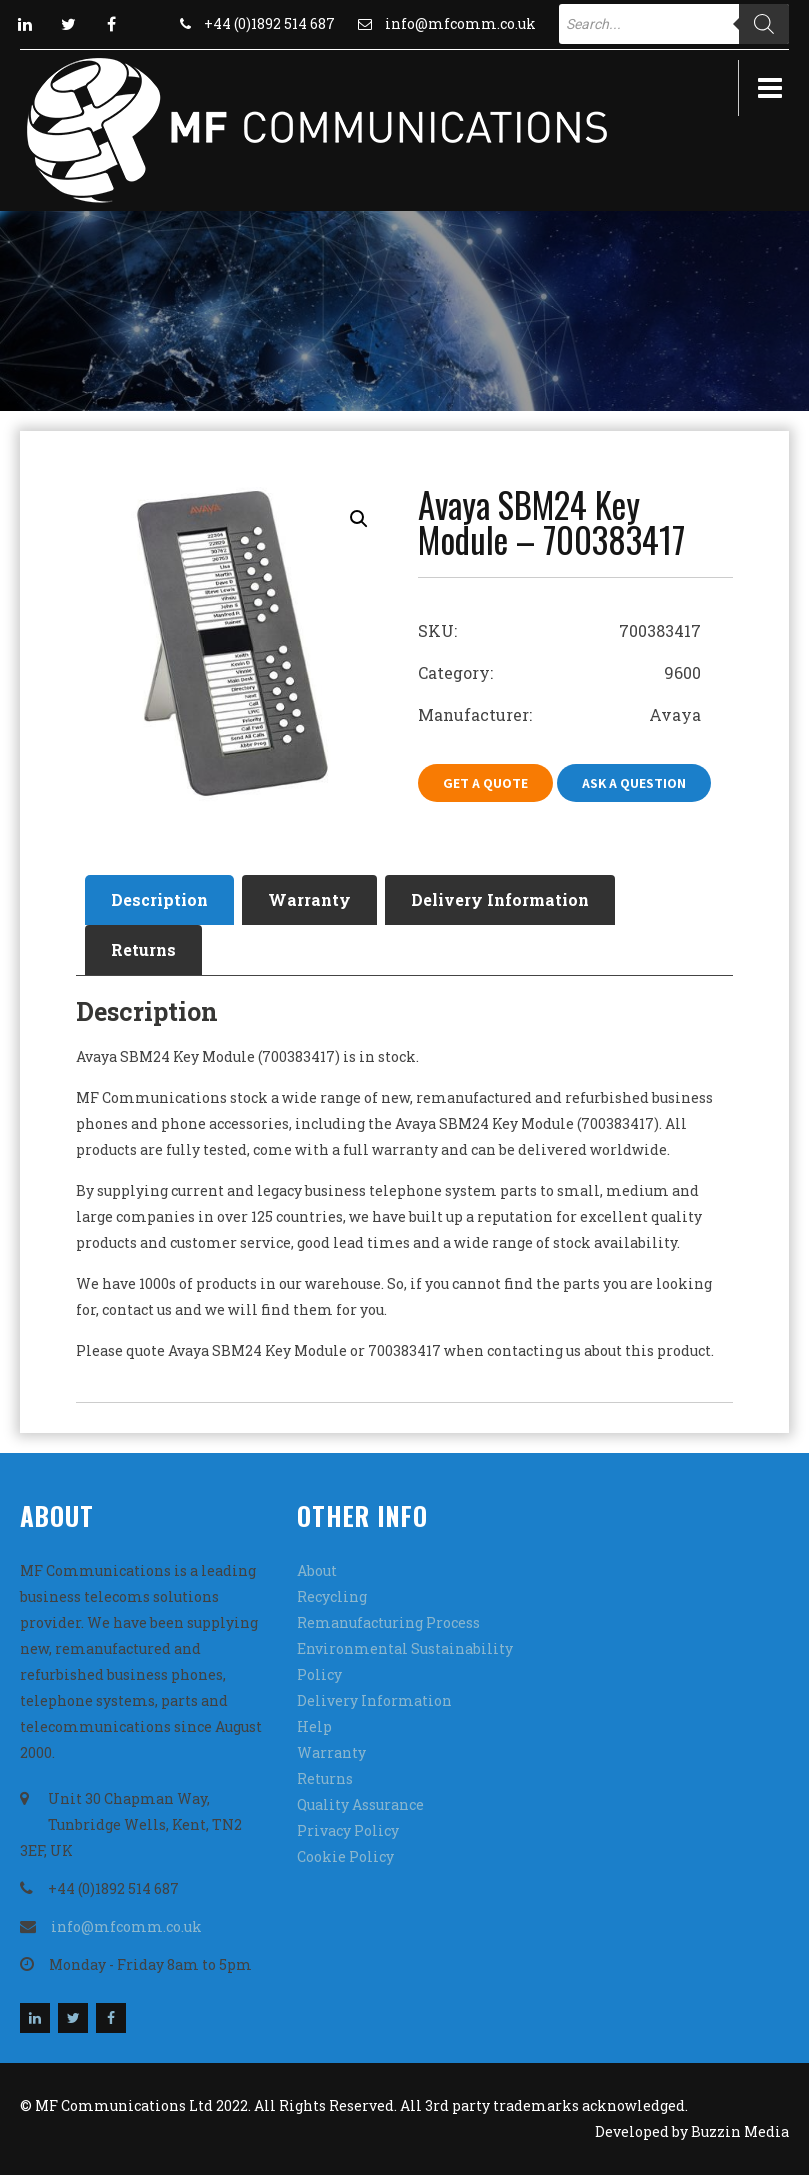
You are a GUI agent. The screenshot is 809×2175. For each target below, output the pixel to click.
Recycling (332, 1596)
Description (159, 899)
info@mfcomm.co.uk (460, 23)
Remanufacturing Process (388, 1622)
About (317, 1570)
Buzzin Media (740, 2131)
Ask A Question (634, 783)
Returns (143, 949)
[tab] (159, 900)
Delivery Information (500, 899)
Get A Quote (485, 783)
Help (314, 1726)
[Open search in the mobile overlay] (674, 24)
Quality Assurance (360, 1804)
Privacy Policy (348, 1830)
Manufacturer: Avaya (560, 714)
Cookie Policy (345, 1856)
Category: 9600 (560, 672)
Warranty (309, 899)
